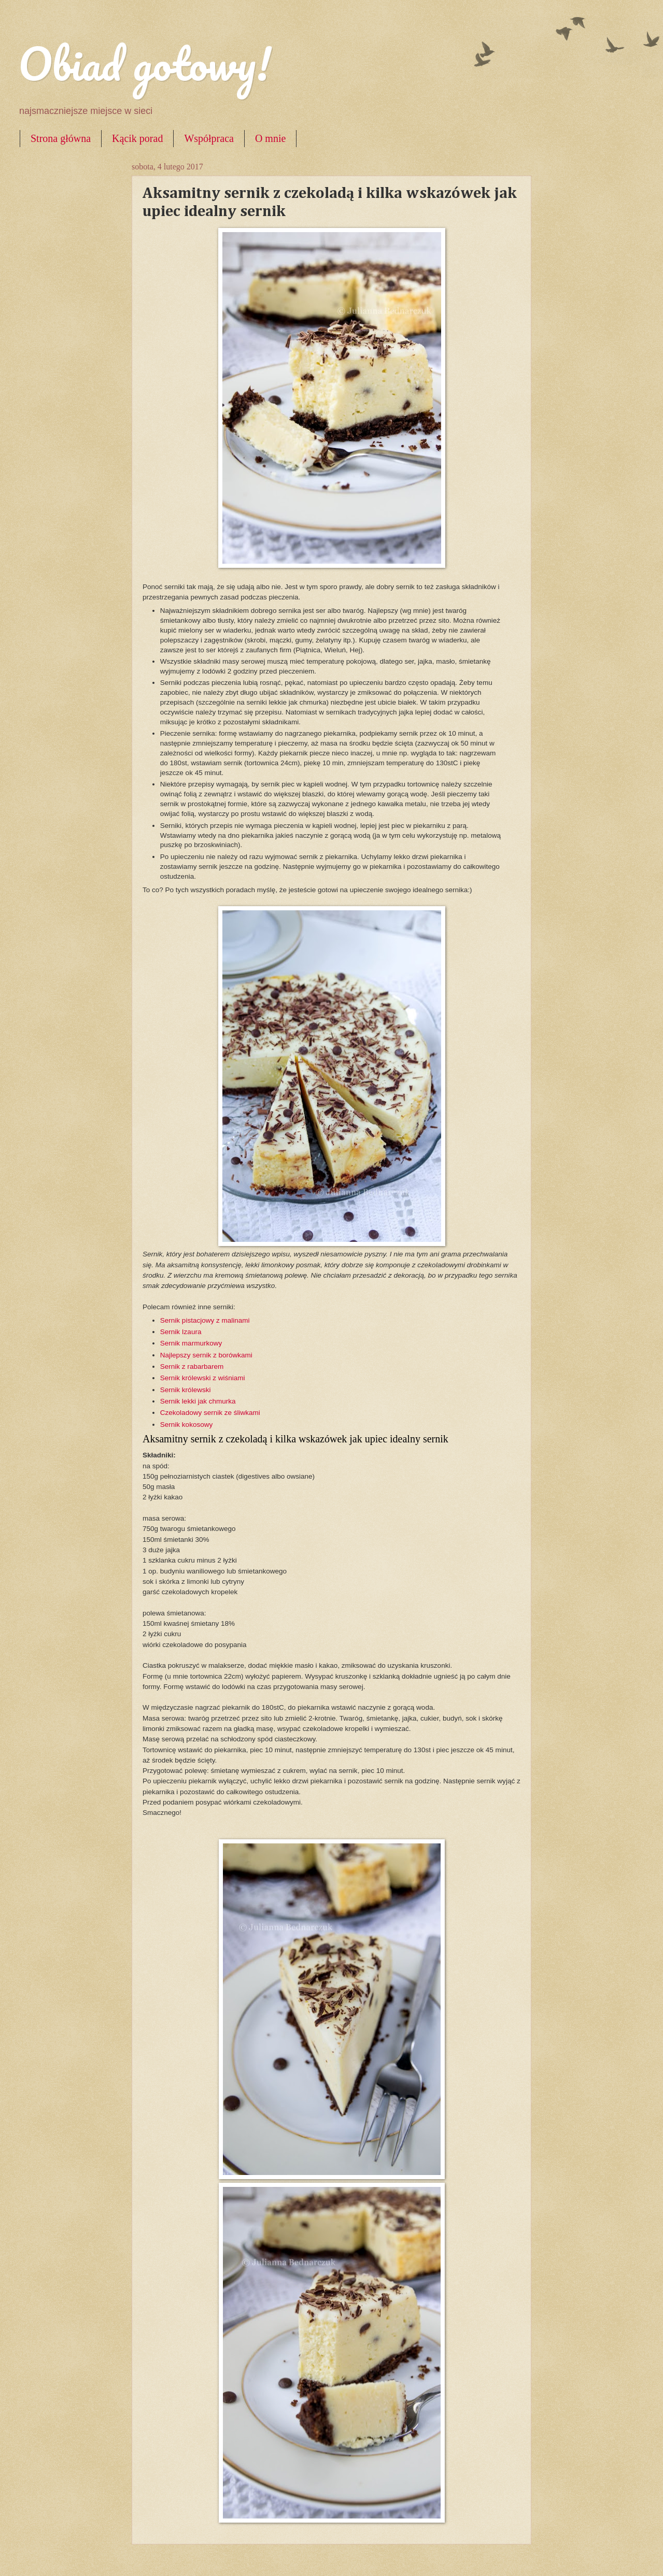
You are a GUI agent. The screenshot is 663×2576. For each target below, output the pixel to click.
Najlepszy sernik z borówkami (206, 1355)
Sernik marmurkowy (192, 1343)
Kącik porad (137, 138)
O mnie (270, 138)
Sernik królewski (185, 1390)
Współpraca (209, 138)
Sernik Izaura (181, 1332)
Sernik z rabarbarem (191, 1366)
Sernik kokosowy (186, 1424)
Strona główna (61, 138)
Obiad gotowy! (144, 63)
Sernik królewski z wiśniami (202, 1378)
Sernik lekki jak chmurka (198, 1401)
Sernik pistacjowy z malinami (205, 1320)
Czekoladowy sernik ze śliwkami (210, 1412)
